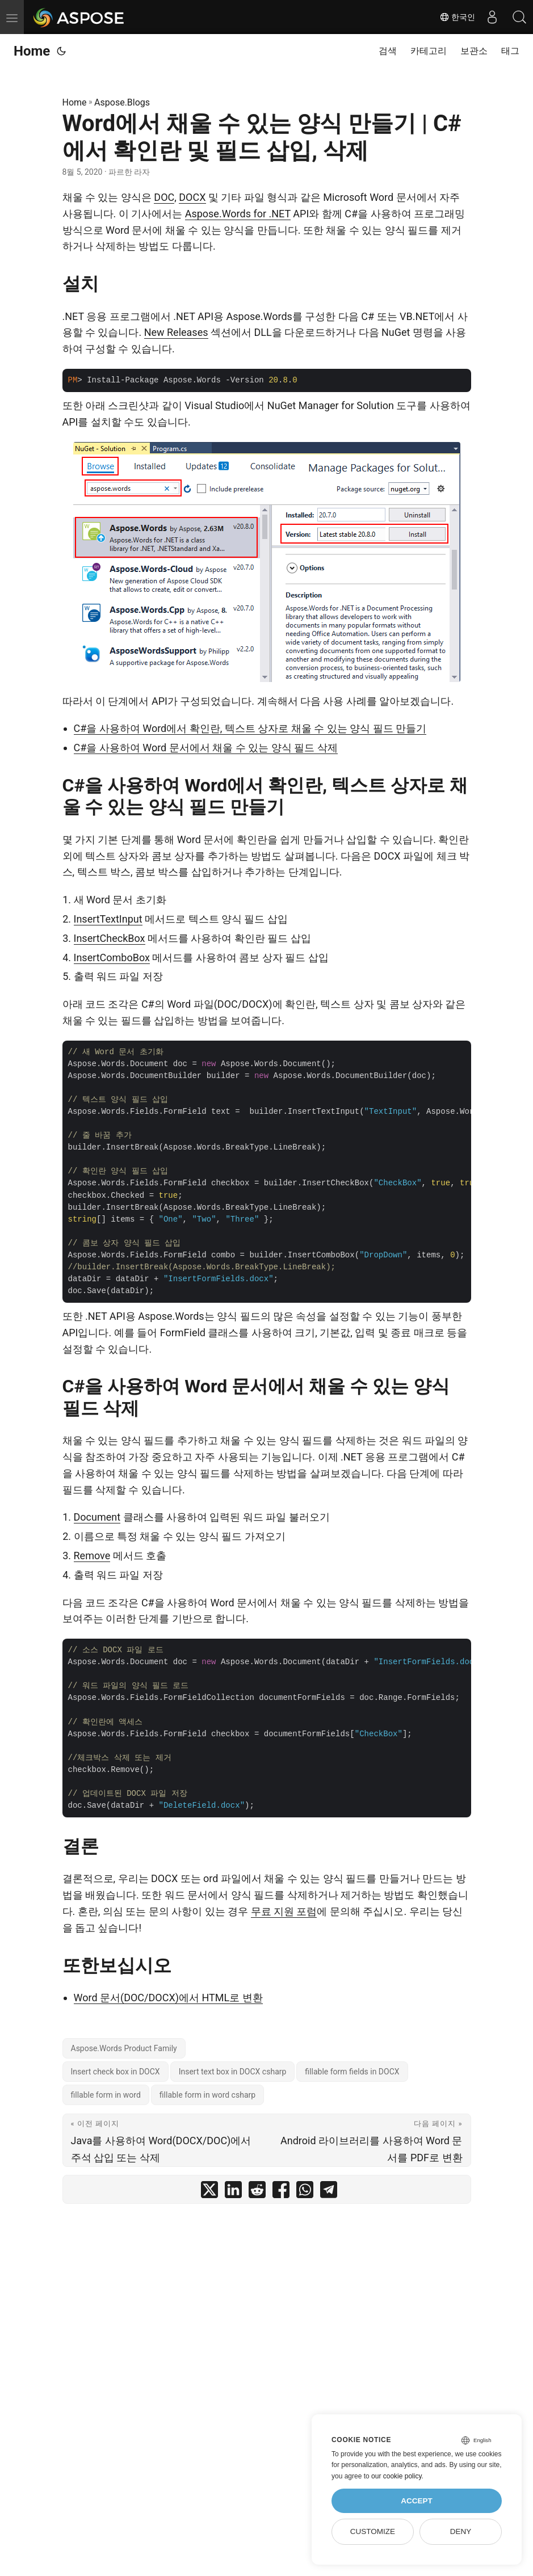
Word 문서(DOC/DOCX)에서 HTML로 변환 (168, 1997)
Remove (92, 1555)
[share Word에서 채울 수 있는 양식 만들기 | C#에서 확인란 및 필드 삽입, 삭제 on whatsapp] (304, 2192)
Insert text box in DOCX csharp (233, 2071)
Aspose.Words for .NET (238, 214)
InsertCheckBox (109, 938)
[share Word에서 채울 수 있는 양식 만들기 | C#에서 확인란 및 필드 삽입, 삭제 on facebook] (280, 2192)
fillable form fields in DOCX (352, 2071)
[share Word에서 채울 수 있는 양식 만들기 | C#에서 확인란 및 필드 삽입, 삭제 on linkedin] (233, 2192)
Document (97, 1517)
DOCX (192, 197)
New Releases (176, 332)
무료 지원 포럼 (284, 1911)
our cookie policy (396, 2476)
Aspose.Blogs (122, 102)
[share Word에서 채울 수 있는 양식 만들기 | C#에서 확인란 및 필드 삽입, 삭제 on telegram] (328, 2192)
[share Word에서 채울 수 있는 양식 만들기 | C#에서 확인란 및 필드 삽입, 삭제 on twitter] (209, 2192)
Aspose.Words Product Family (124, 2048)
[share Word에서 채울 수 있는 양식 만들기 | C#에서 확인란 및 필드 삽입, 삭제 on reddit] (257, 2192)
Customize (372, 2531)
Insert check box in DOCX (115, 2071)
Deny (461, 2531)
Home (32, 51)
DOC (164, 197)
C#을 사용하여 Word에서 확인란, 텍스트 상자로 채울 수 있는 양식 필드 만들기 (250, 728)
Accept (417, 2501)
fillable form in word (106, 2094)
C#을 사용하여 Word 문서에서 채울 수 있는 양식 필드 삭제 (206, 748)
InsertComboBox (112, 957)
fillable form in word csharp (207, 2094)
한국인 (455, 17)
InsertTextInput (108, 919)
